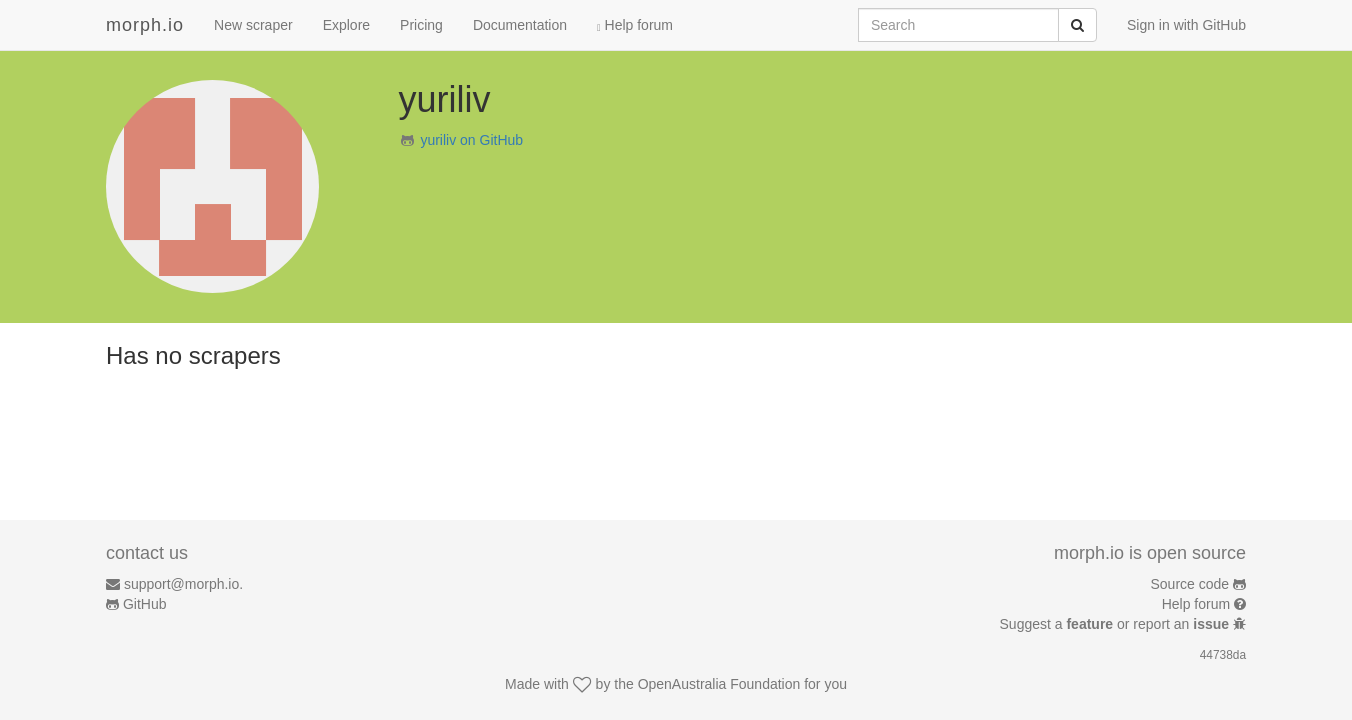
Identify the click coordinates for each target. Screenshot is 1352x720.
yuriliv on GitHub (471, 140)
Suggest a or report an (1116, 624)
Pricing (421, 25)
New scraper (253, 25)
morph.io (145, 25)
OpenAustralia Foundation (719, 684)
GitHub (145, 604)
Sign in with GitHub (1186, 25)
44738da (1223, 655)
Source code (1190, 584)
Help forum (635, 25)
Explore (346, 25)
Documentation (520, 25)
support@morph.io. (183, 584)
